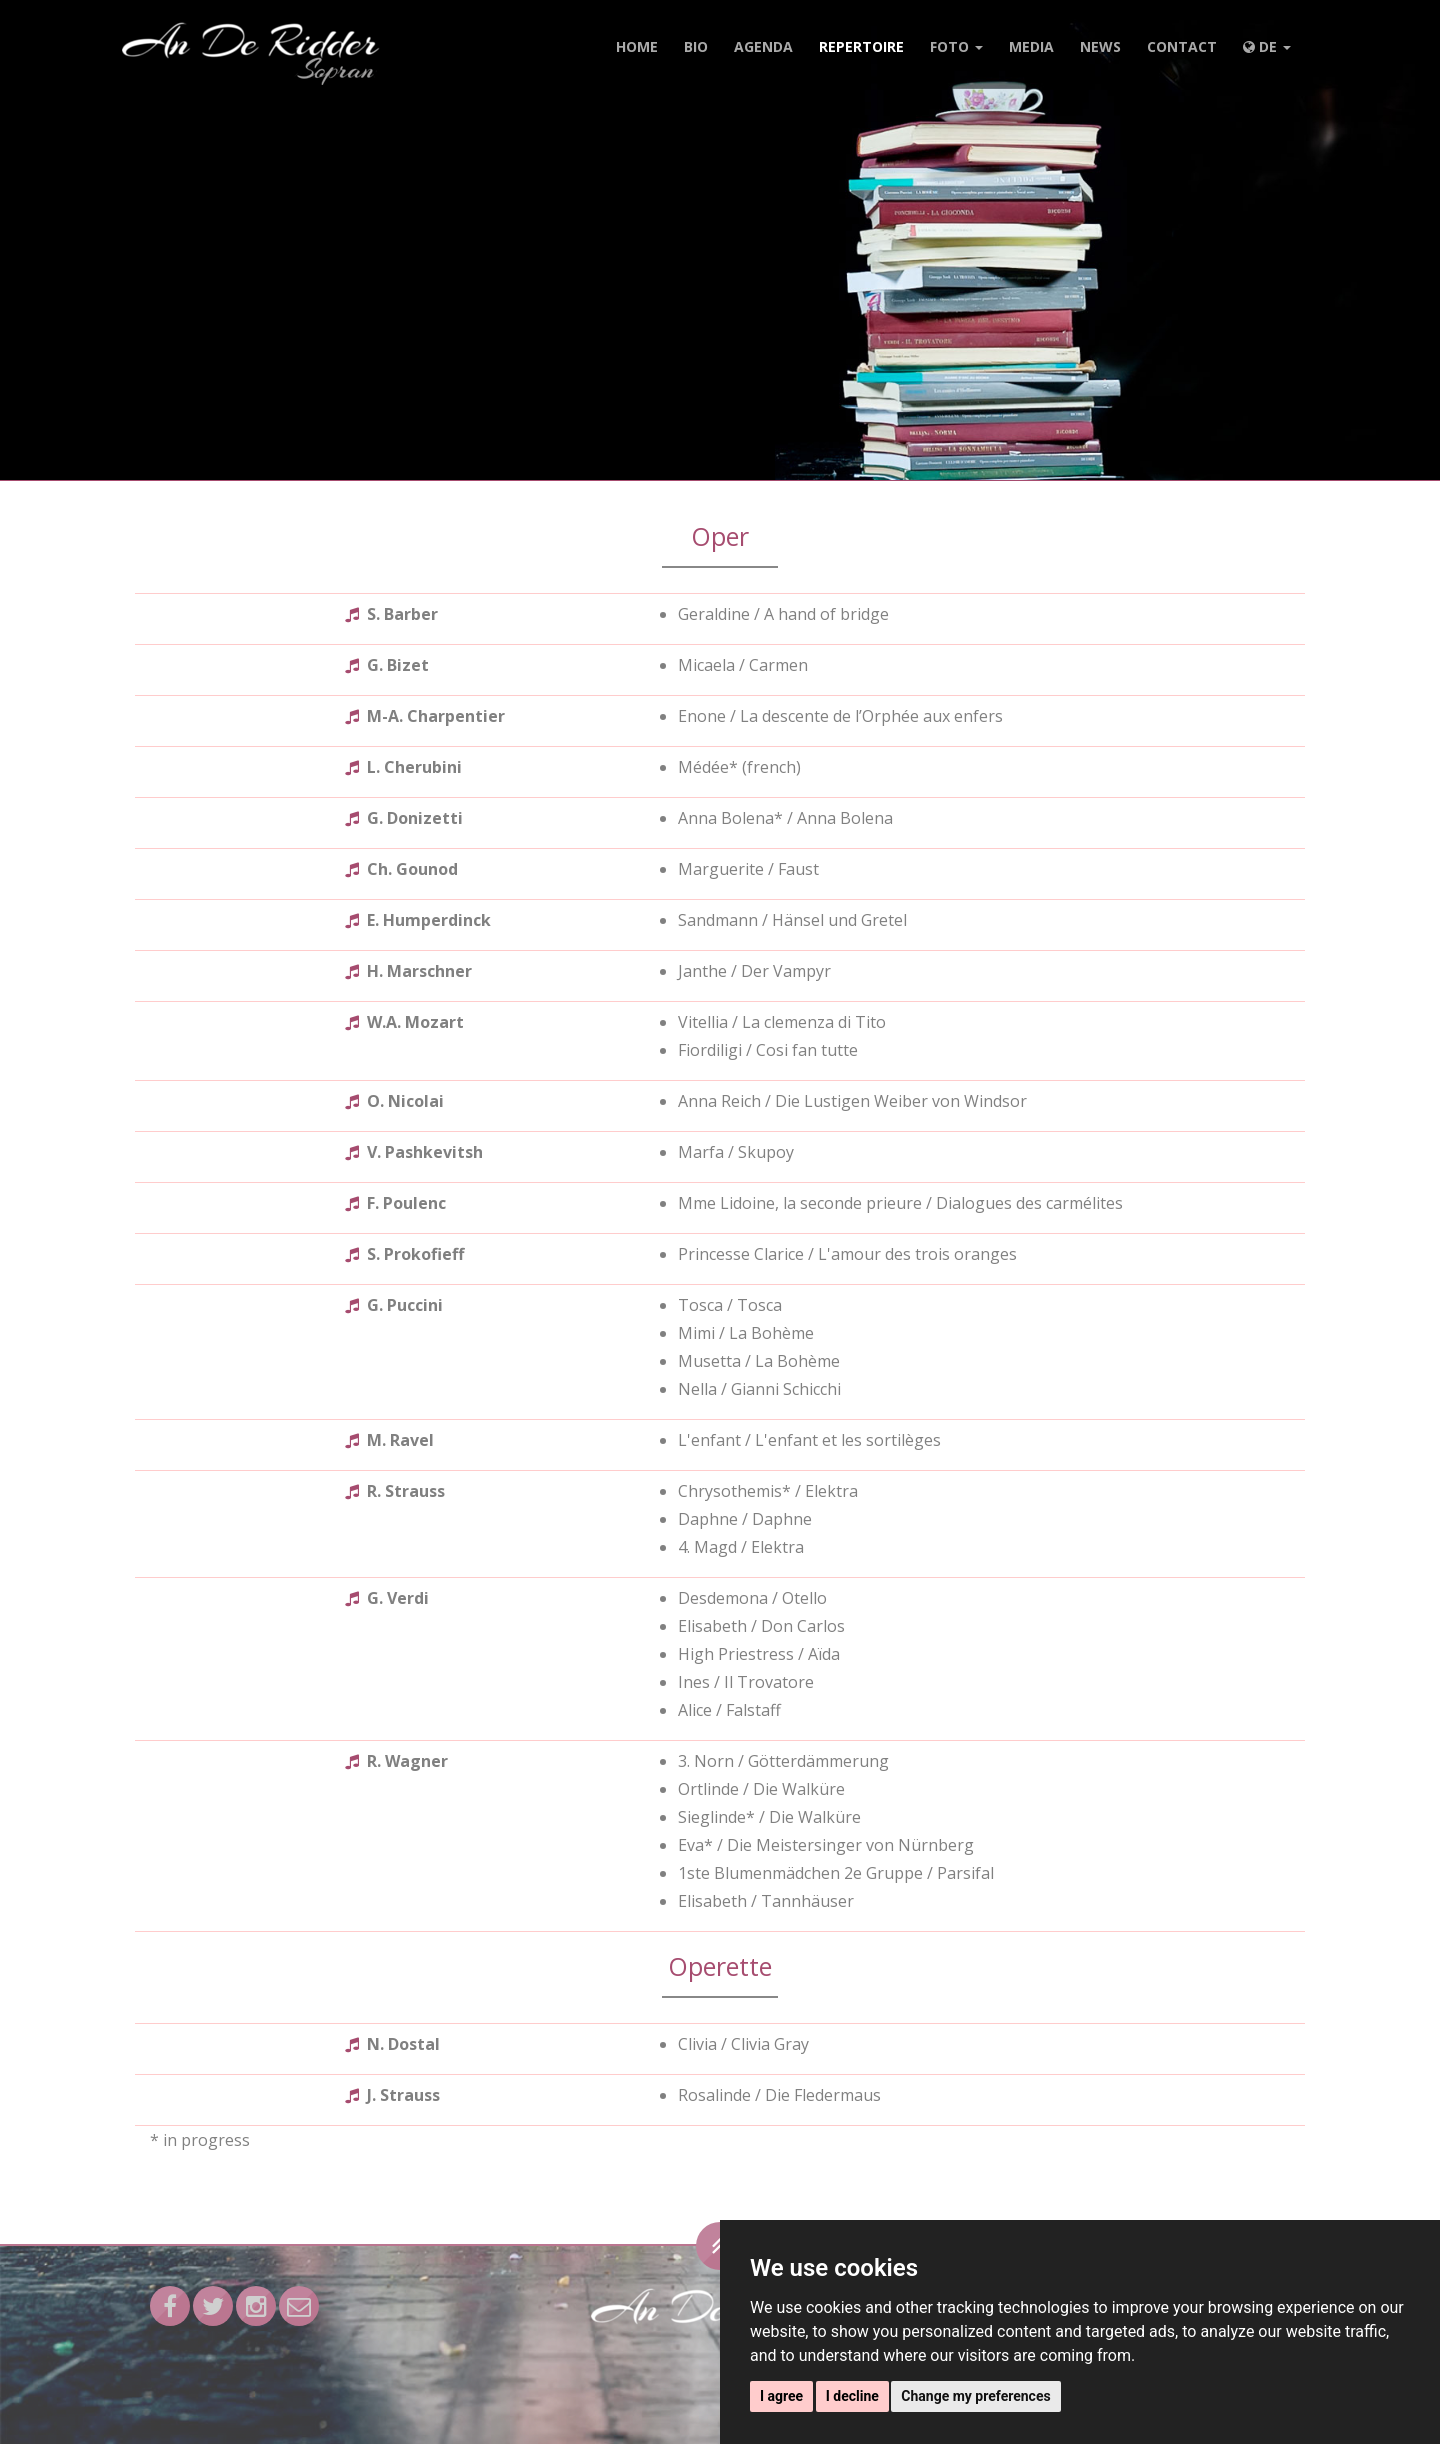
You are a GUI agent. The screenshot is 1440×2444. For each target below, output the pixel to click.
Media (1031, 46)
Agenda (763, 46)
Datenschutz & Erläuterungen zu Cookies (690, 2419)
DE (1267, 46)
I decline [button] (852, 2396)
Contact (1182, 46)
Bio (696, 46)
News (1100, 46)
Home (637, 46)
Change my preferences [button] (975, 2396)
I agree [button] (781, 2396)
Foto (956, 46)
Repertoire (861, 46)
